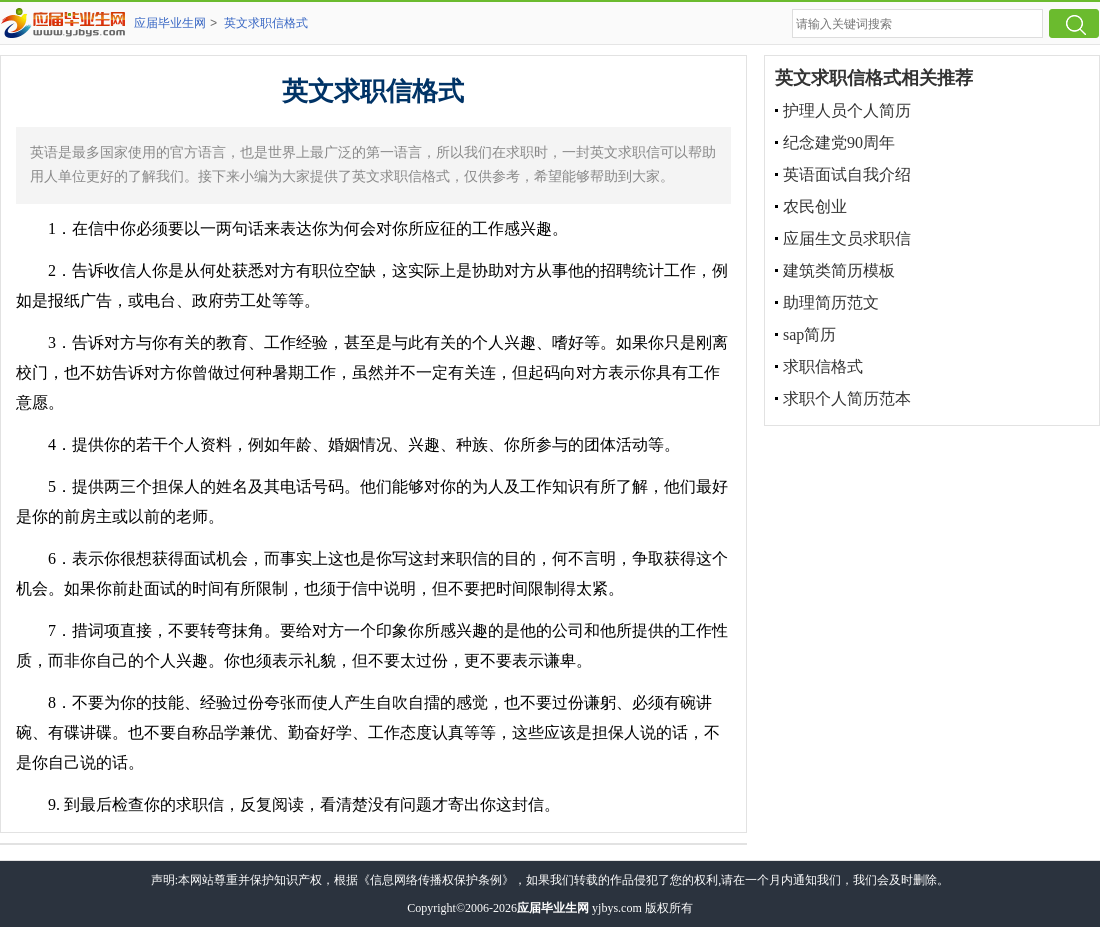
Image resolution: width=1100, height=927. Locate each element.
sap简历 (809, 334)
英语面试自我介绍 (847, 174)
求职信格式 (823, 366)
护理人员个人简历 (847, 110)
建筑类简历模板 (839, 270)
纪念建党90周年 (839, 142)
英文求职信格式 (266, 23)
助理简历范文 (831, 302)
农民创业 (815, 206)
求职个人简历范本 (847, 398)
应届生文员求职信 (847, 238)
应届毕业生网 (170, 23)
